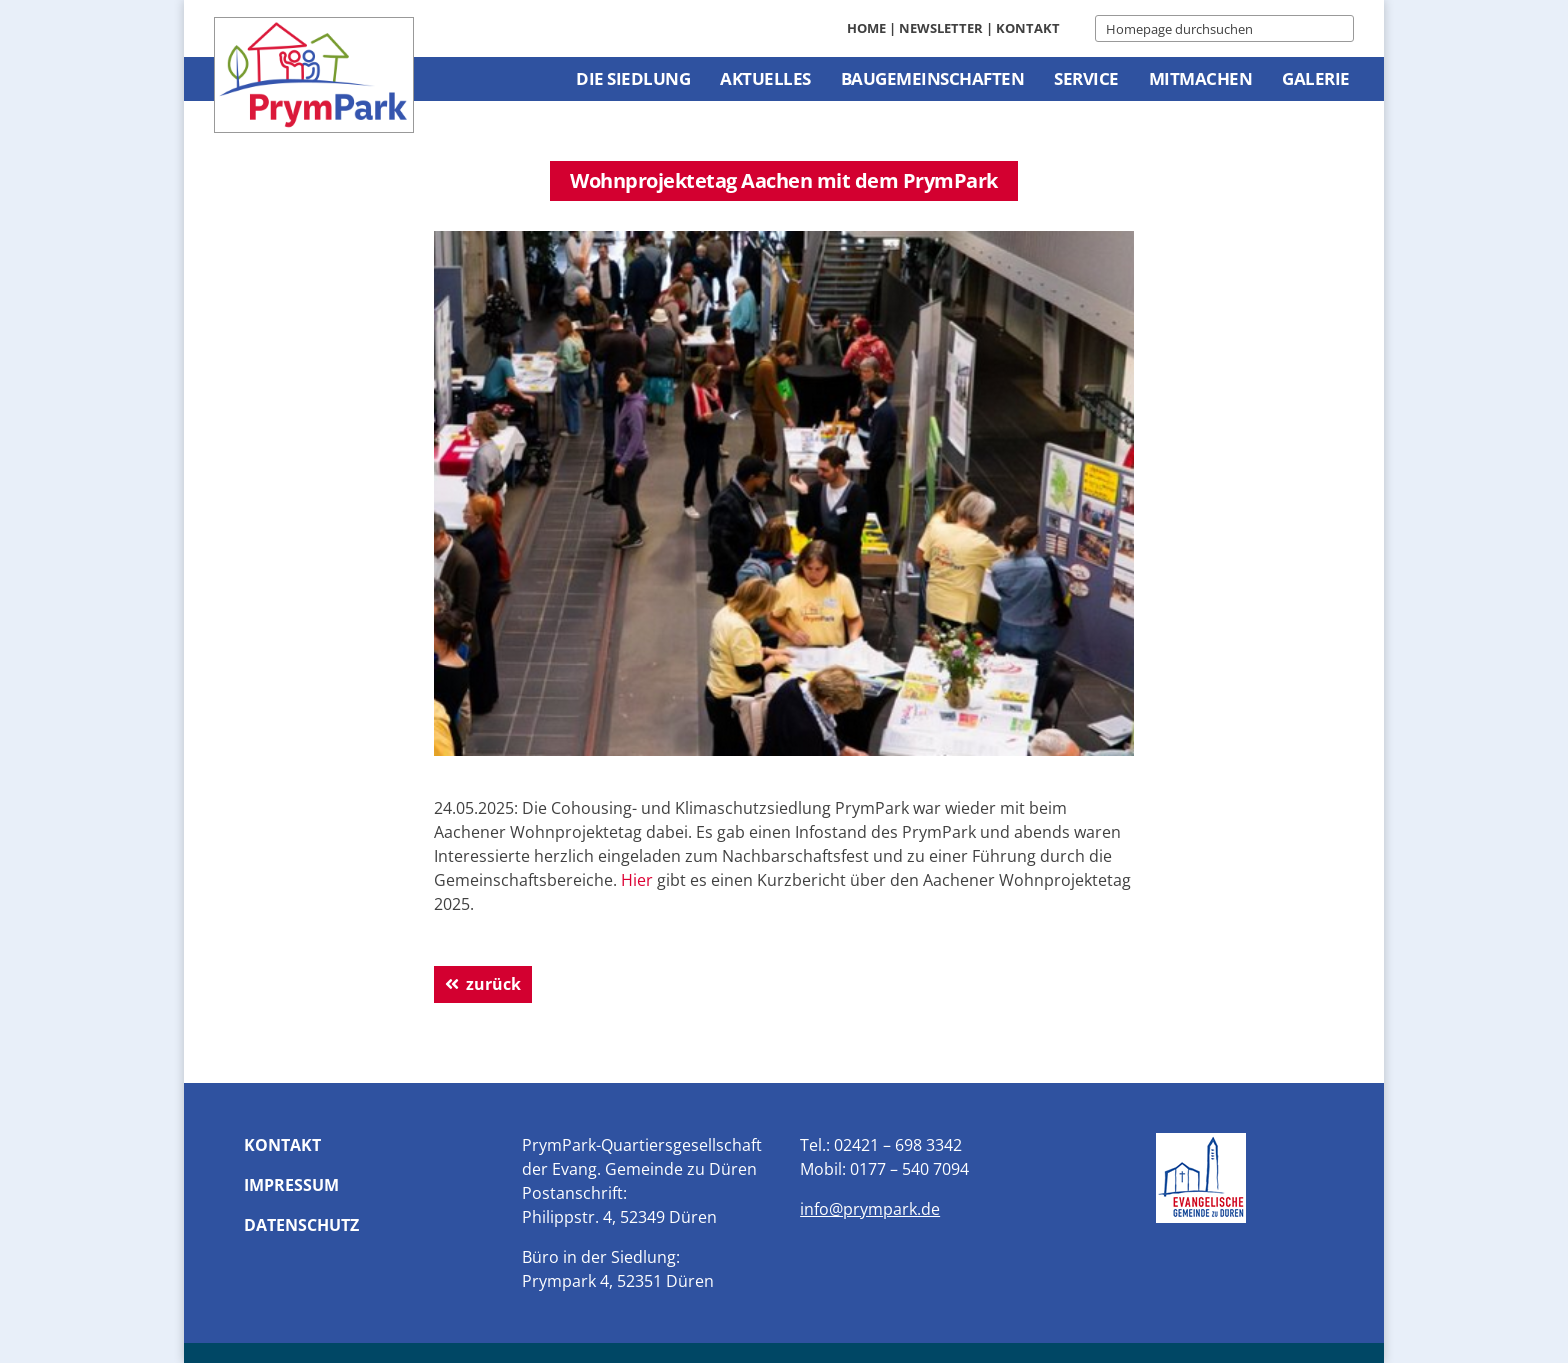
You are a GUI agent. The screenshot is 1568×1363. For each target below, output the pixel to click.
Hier (637, 880)
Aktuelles (765, 78)
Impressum (291, 1185)
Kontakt (1028, 28)
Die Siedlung (633, 78)
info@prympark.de (870, 1209)
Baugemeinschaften (933, 78)
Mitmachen (1201, 78)
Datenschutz (301, 1225)
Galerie (1316, 78)
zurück (493, 984)
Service (1086, 78)
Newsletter (941, 28)
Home (866, 28)
